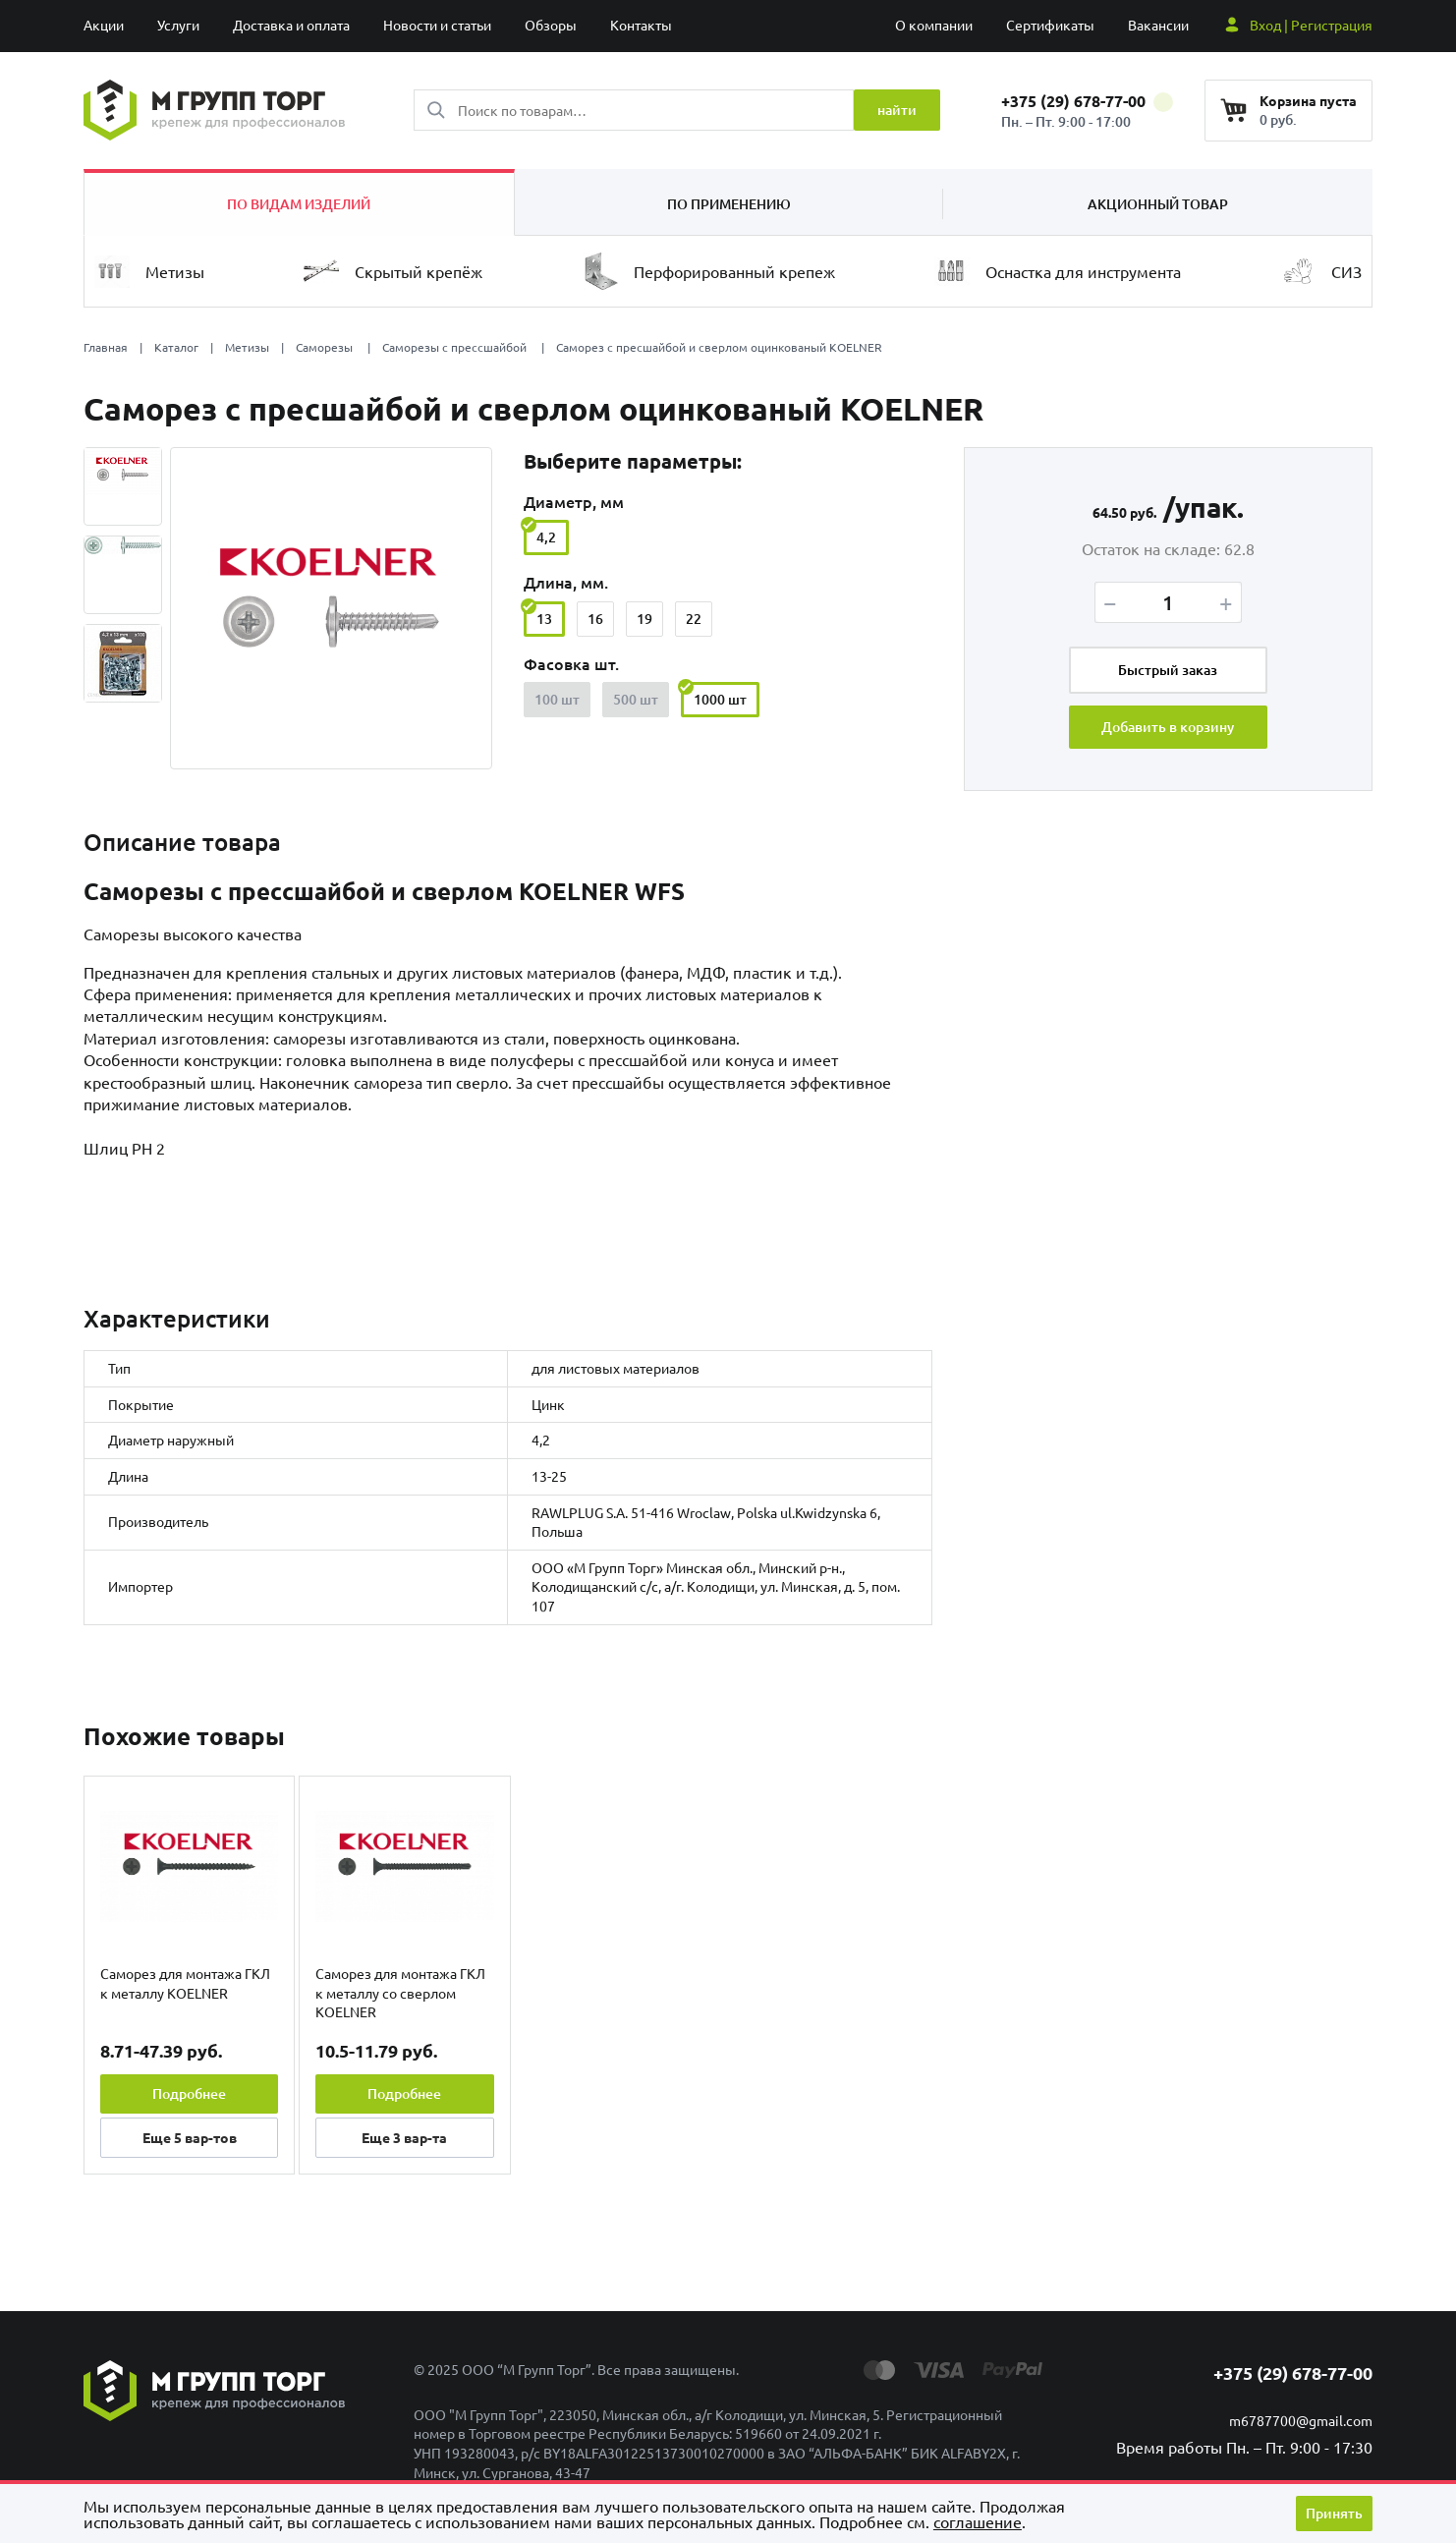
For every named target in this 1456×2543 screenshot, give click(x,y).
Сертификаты (1050, 24)
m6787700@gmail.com (1300, 2420)
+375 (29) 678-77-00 (1087, 100)
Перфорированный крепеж (709, 271)
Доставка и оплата (291, 24)
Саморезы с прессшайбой (456, 347)
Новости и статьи (437, 24)
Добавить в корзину (1167, 726)
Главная (106, 347)
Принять (1334, 2513)
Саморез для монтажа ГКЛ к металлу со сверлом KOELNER (400, 1992)
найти (897, 109)
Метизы (149, 271)
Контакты (641, 24)
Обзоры (551, 24)
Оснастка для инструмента (1057, 271)
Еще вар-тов (189, 2137)
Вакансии (1158, 24)
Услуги (178, 24)
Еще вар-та (404, 2137)
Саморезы (326, 347)
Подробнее (189, 2093)
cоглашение (977, 2521)
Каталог (176, 347)
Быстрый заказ (1167, 669)
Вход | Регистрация (1311, 24)
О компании (934, 24)
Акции (104, 24)
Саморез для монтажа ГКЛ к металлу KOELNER (185, 1983)
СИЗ (1321, 271)
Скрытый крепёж (393, 271)
